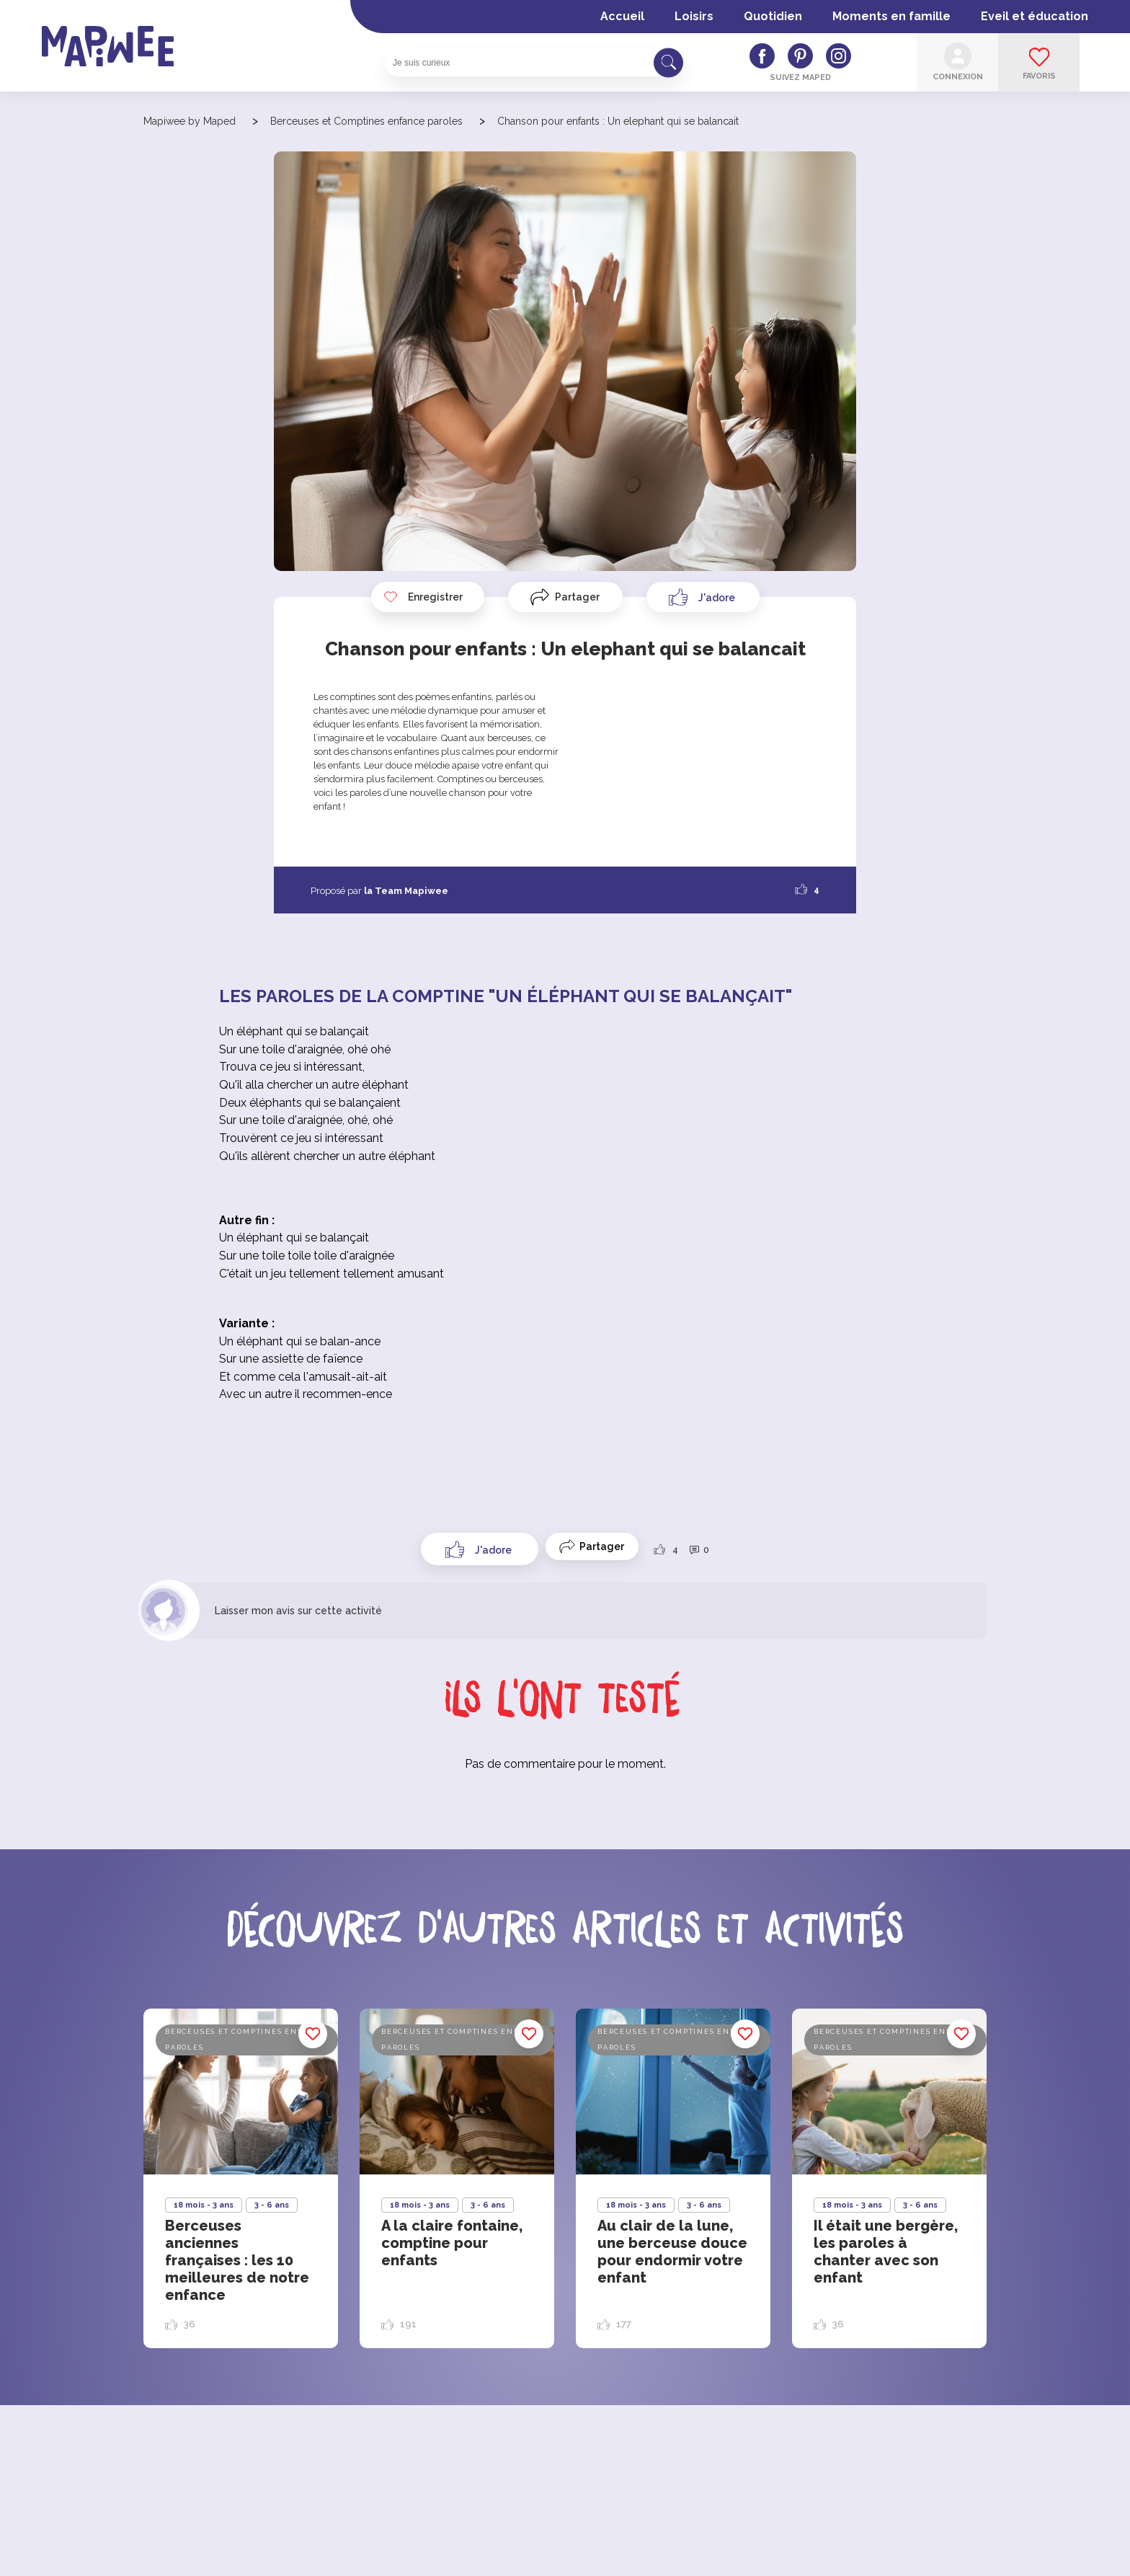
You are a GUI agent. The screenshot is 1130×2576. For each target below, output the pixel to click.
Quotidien (773, 16)
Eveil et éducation (1034, 16)
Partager (577, 597)
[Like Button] (703, 597)
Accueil (622, 16)
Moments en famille (891, 16)
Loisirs (694, 16)
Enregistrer (423, 596)
